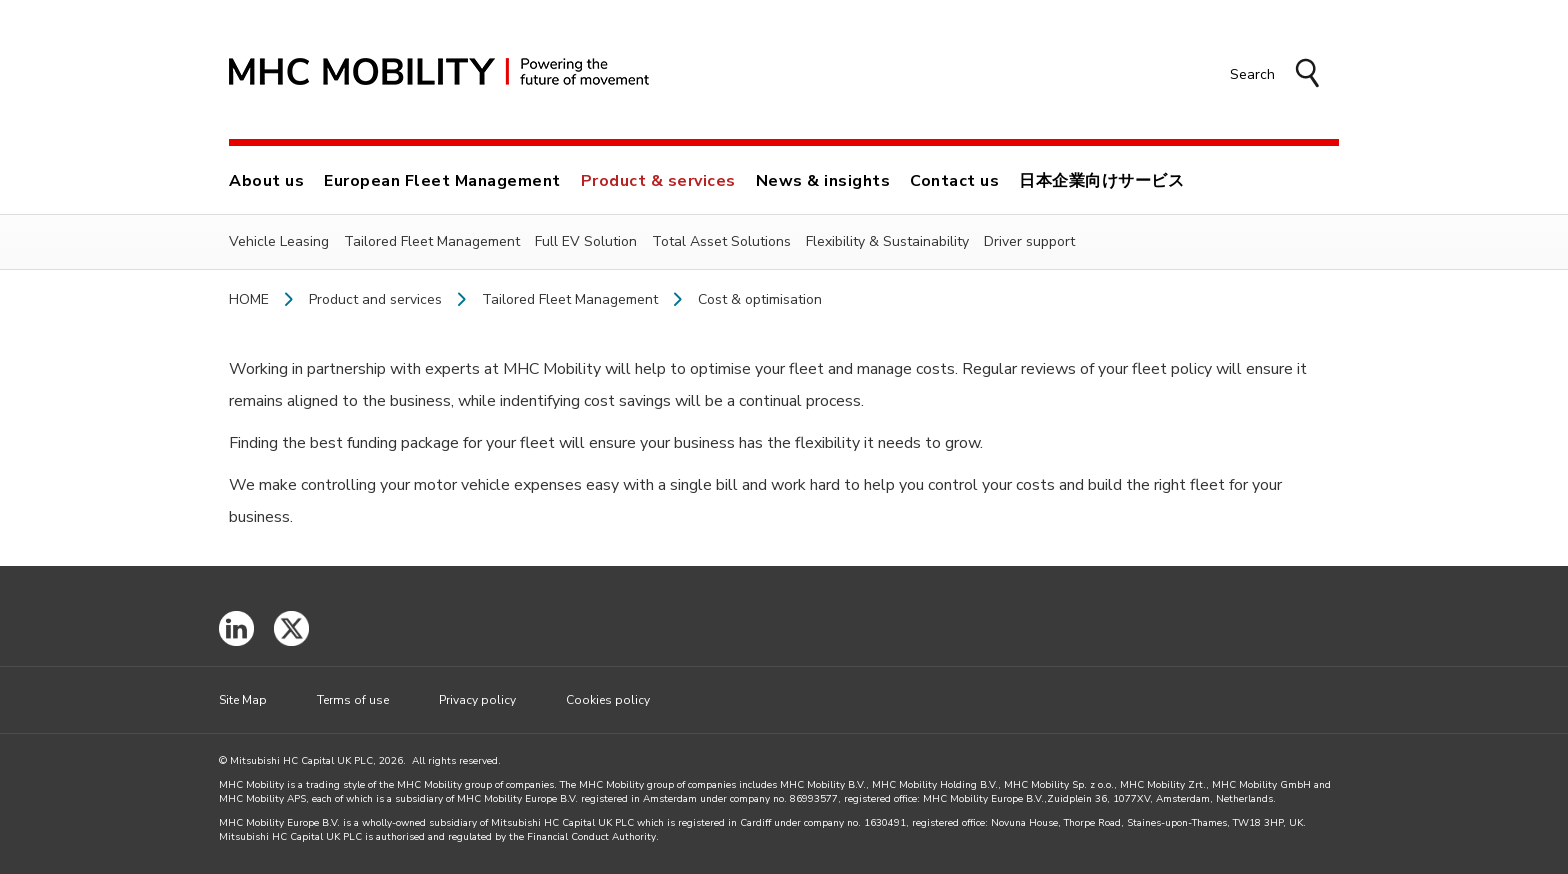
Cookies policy (608, 700)
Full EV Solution (586, 241)
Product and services (375, 300)
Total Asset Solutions (721, 241)
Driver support (1029, 241)
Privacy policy (477, 700)
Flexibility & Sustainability (887, 241)
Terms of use (353, 700)
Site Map (243, 700)
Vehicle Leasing (279, 241)
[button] (1274, 75)
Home (249, 300)
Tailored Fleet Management (432, 241)
